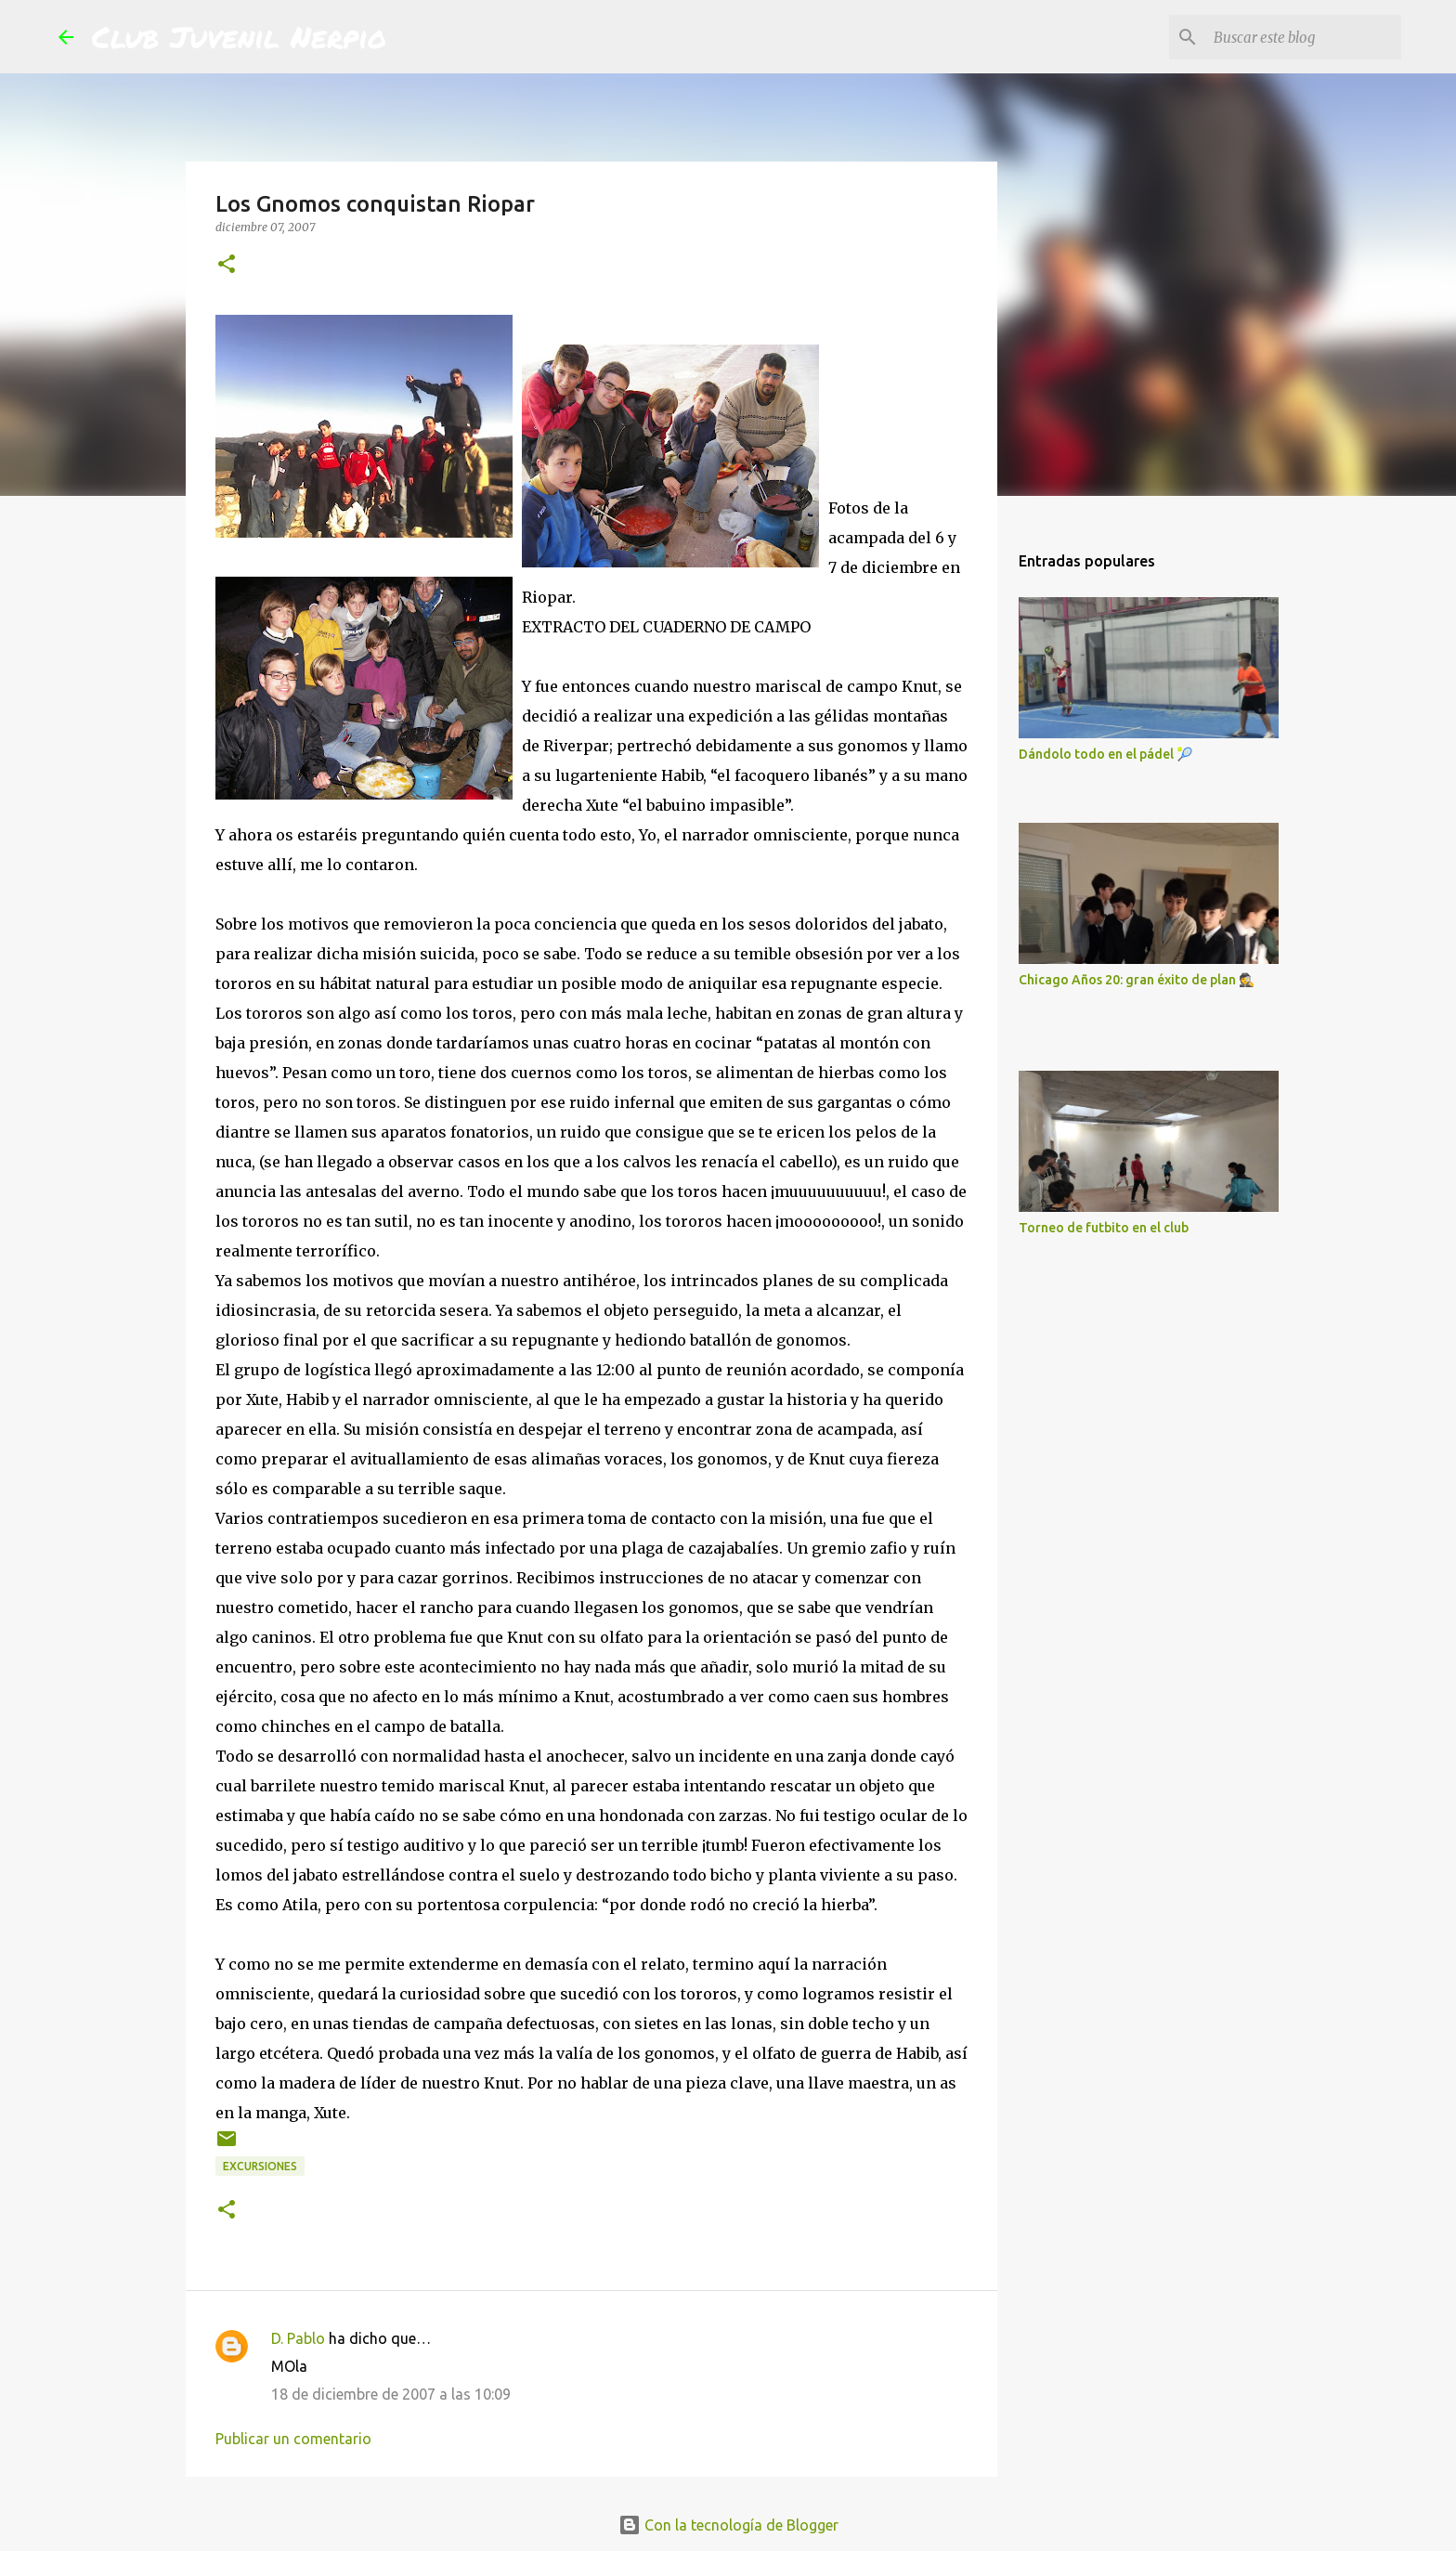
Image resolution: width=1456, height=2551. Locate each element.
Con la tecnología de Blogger (728, 2525)
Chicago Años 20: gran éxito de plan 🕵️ (1136, 979)
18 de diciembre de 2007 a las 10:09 (391, 2394)
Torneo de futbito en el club (1104, 1227)
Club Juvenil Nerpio (239, 36)
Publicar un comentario (293, 2438)
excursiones (260, 2166)
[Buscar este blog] (1303, 37)
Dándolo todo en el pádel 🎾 (1105, 754)
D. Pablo (298, 2338)
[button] (226, 265)
